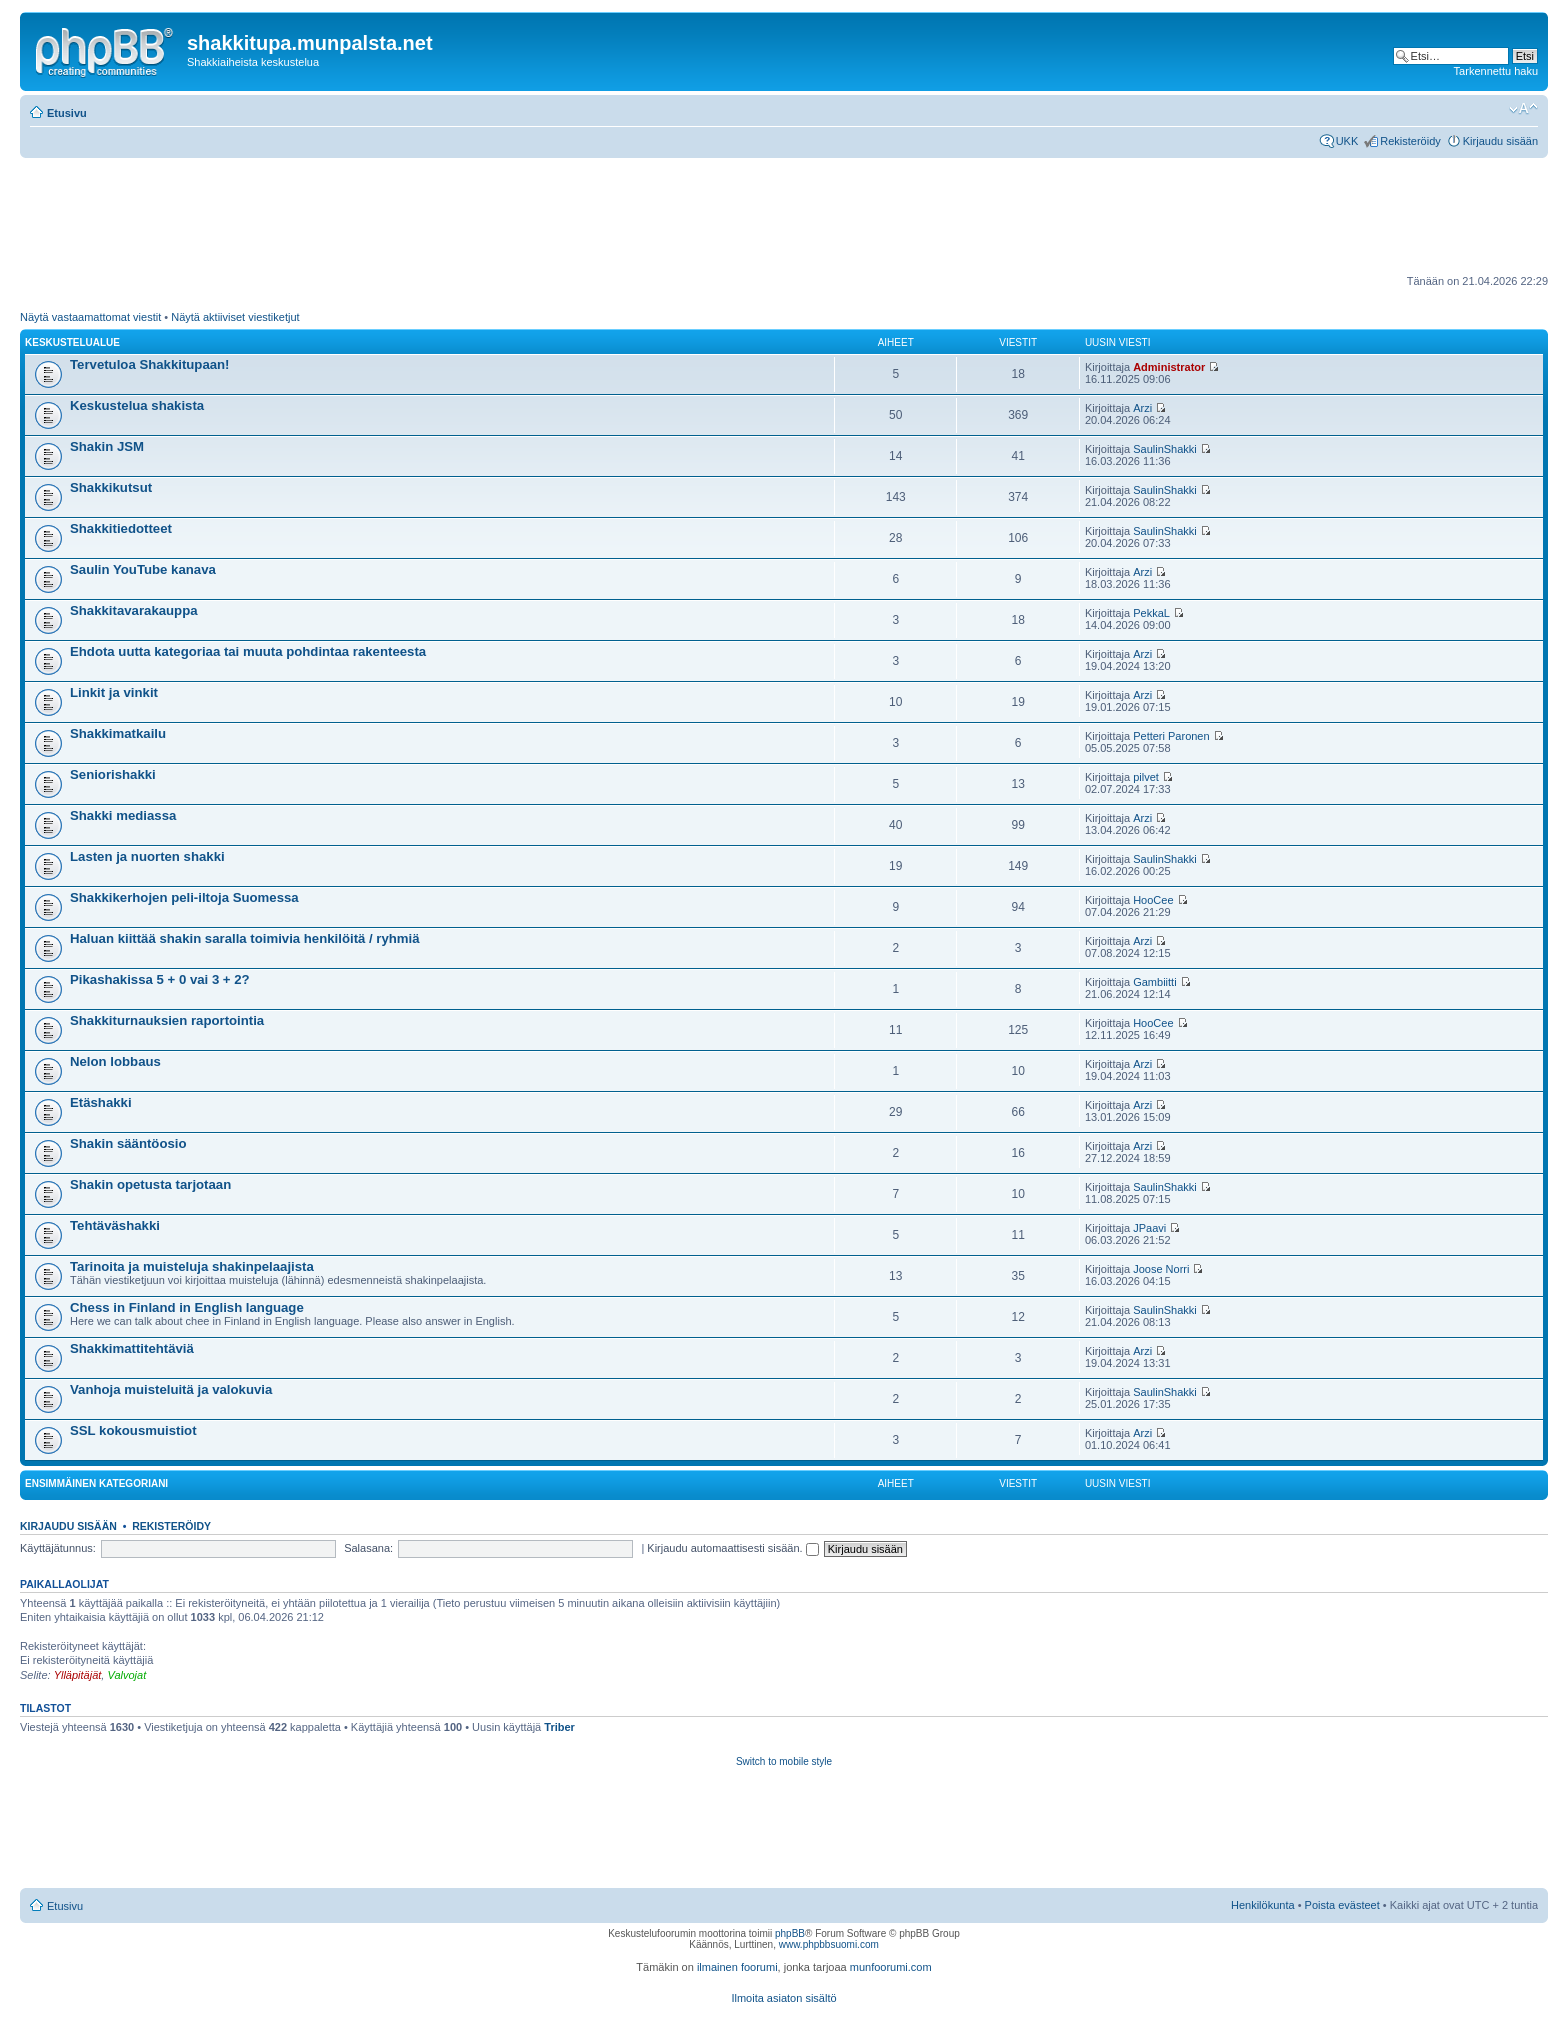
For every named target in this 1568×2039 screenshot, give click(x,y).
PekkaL (1151, 613)
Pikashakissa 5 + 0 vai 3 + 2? (160, 979)
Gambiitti (1154, 982)
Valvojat (126, 1675)
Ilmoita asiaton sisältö (783, 1998)
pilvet (1146, 777)
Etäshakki (101, 1102)
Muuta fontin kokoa (1523, 109)
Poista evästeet (1342, 1905)
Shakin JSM (107, 446)
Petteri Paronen (1171, 736)
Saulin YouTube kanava (143, 569)
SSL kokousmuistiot (133, 1430)
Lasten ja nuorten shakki (147, 856)
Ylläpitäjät (78, 1675)
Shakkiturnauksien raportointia (167, 1020)
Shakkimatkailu (118, 733)
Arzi (1142, 408)
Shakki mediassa (123, 815)
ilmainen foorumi (737, 1967)
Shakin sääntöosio (128, 1143)
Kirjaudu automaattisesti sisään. (732, 1548)
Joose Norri (1161, 1269)
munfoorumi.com (891, 1967)
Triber (559, 1727)
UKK (1347, 141)
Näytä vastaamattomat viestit (90, 317)
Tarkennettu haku (1496, 71)
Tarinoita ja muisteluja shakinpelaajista (192, 1266)
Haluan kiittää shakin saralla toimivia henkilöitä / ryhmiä (245, 938)
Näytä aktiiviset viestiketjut (235, 317)
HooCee (1153, 900)
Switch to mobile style (784, 1761)
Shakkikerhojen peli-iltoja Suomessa (184, 897)
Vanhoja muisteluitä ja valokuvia (171, 1389)
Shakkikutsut (111, 487)
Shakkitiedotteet (121, 528)
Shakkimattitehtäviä (132, 1348)
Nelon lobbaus (115, 1061)
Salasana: (368, 1548)
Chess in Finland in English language (187, 1307)
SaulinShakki (1165, 449)
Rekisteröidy (1410, 141)
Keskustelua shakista (137, 405)
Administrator (1169, 367)
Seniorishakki (113, 774)
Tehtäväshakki (115, 1225)
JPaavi (1149, 1228)
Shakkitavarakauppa (134, 610)
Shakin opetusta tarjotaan (150, 1184)
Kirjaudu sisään (1500, 141)
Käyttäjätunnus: (58, 1548)
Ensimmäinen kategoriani (96, 1483)
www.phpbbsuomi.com (829, 1944)
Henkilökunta (1263, 1905)
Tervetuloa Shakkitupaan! (150, 364)
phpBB (790, 1933)
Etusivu (67, 113)
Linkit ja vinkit (114, 692)
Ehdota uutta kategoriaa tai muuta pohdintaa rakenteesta (248, 651)
